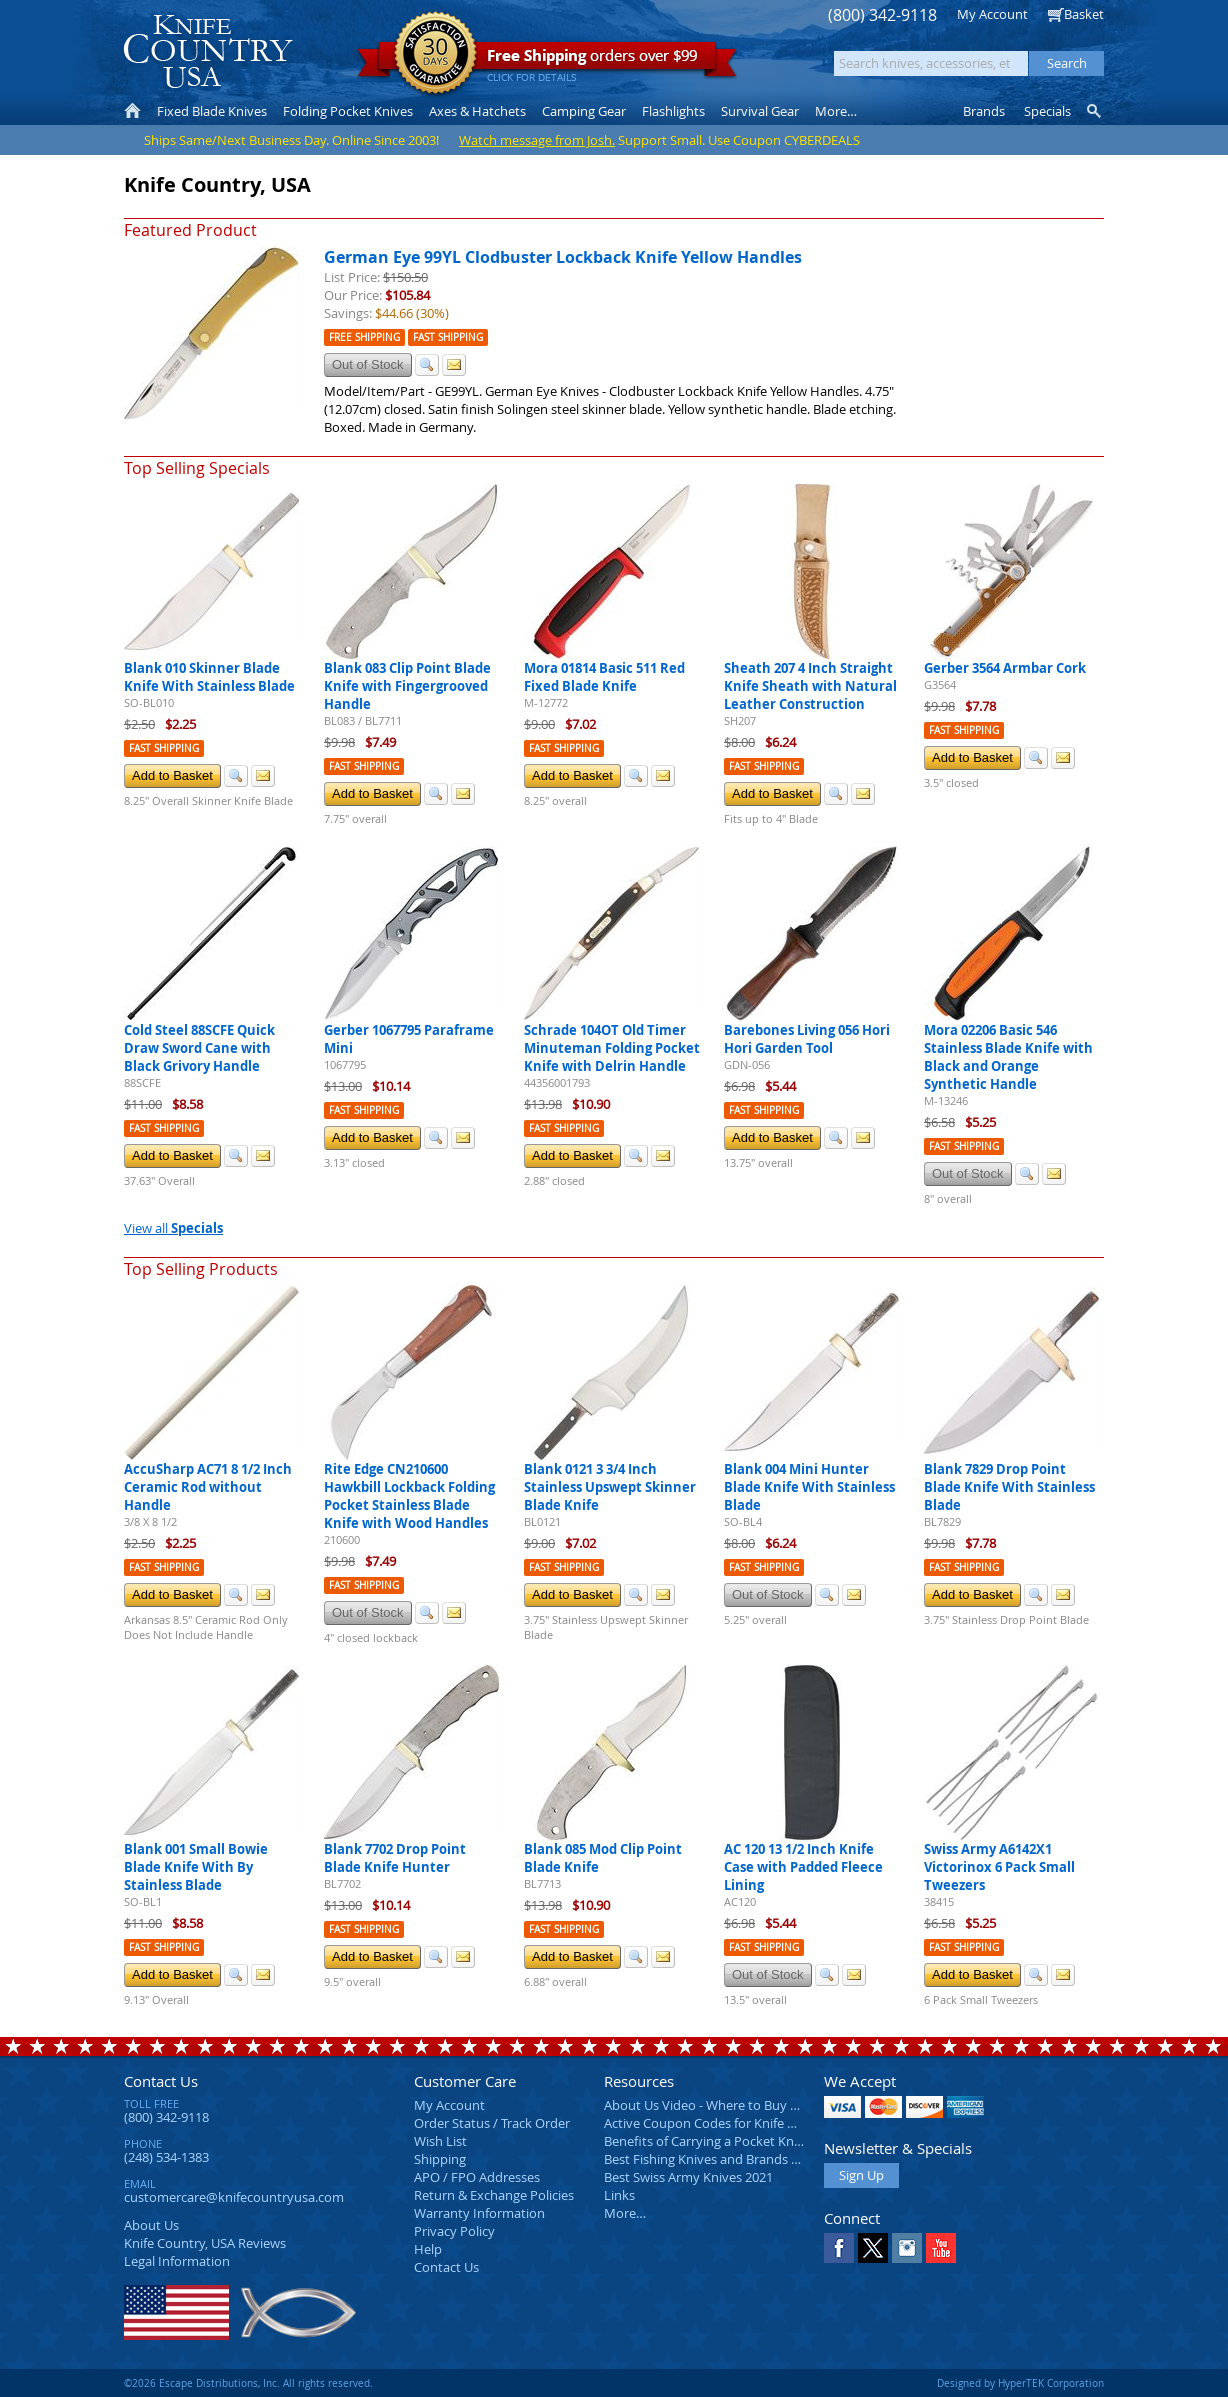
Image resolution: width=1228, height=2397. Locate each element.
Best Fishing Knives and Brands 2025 (711, 2159)
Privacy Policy (454, 2231)
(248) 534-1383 (166, 2157)
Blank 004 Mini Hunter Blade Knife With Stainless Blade (809, 1487)
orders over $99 (547, 60)
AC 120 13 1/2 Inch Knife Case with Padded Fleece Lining (803, 1867)
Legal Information (177, 2261)
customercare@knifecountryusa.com (234, 2197)
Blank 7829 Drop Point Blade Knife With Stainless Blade (1009, 1487)
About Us (151, 2225)
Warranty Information (479, 2213)
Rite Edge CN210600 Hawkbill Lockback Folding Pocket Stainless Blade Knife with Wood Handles (409, 1496)
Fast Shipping (448, 337)
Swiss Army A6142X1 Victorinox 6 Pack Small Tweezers (999, 1867)
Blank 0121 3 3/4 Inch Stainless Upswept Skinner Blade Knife (610, 1487)
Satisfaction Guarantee (435, 54)
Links (619, 2195)
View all (173, 1228)
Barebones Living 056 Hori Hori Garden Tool (807, 1039)
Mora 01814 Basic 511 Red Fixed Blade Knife (604, 677)
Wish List (440, 2141)
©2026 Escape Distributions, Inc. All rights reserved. (248, 2383)
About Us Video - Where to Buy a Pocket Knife (739, 2105)
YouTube (941, 2248)
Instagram (907, 2248)
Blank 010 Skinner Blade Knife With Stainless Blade (209, 677)
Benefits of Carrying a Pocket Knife (706, 2141)
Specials (1047, 111)
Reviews (205, 2243)
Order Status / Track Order (492, 2123)
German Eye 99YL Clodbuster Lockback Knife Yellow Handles (563, 257)
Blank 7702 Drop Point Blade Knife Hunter (395, 1858)
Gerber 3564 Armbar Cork (1005, 668)
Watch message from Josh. (537, 140)
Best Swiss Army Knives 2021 (688, 2177)
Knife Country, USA (208, 51)
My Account (992, 14)
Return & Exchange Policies (494, 2195)
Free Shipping (364, 337)
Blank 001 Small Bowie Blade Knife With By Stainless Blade (196, 1867)
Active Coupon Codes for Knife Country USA (733, 2123)
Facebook (839, 2248)
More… (625, 2213)
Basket (1084, 14)
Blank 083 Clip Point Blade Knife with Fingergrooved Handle (407, 686)
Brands (984, 111)
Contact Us (161, 2081)
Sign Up (861, 2175)
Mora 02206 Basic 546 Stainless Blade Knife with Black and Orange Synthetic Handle (1008, 1057)
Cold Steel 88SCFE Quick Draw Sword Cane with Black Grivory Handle (199, 1048)
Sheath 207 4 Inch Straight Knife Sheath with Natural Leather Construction (810, 686)
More (836, 111)
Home (132, 111)
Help (428, 2249)
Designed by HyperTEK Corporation (1020, 2383)
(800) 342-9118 (882, 15)
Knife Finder (1095, 111)
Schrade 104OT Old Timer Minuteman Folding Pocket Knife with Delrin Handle (612, 1048)
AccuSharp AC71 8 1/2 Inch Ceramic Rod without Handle (208, 1487)
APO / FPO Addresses (477, 2177)
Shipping (440, 2159)
